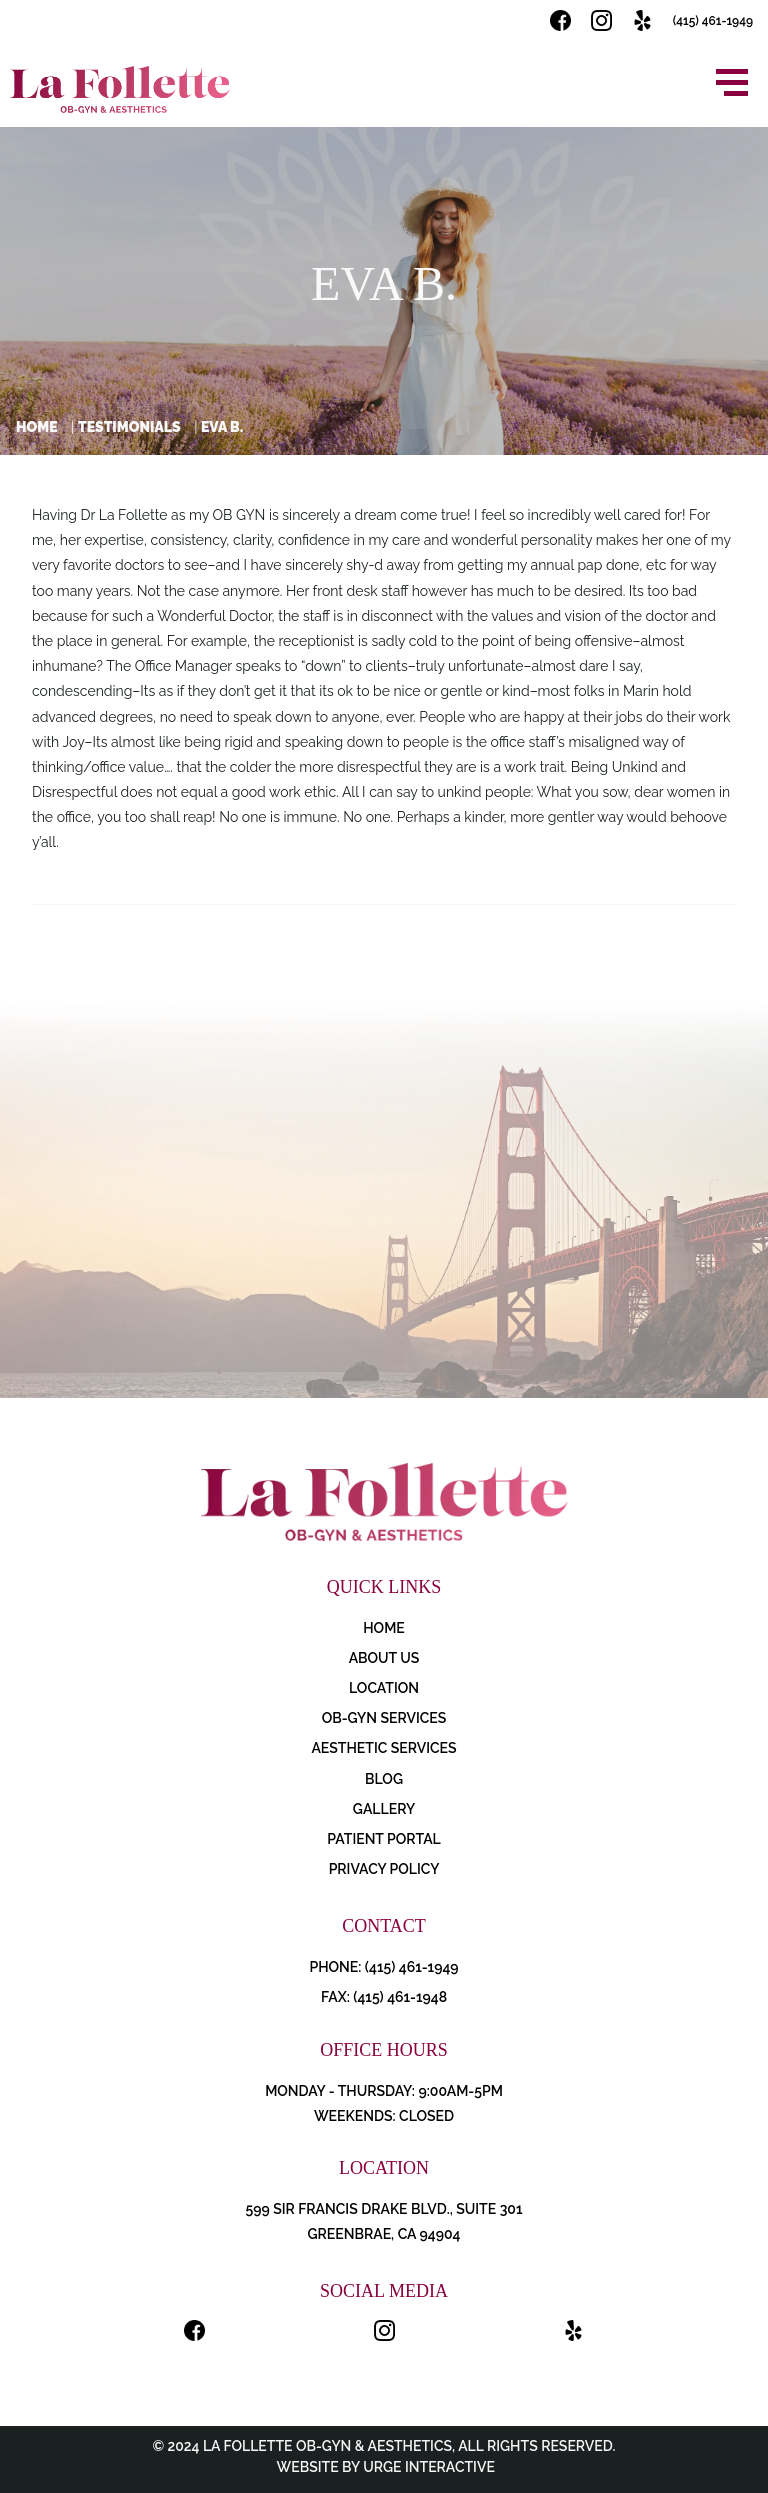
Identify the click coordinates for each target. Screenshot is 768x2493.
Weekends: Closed (384, 2116)
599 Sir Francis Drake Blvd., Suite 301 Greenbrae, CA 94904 (383, 2221)
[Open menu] (732, 82)
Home (37, 427)
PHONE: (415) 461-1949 (383, 1967)
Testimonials (129, 427)
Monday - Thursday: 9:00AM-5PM (384, 2091)
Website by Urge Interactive (384, 2467)
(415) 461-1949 (713, 21)
